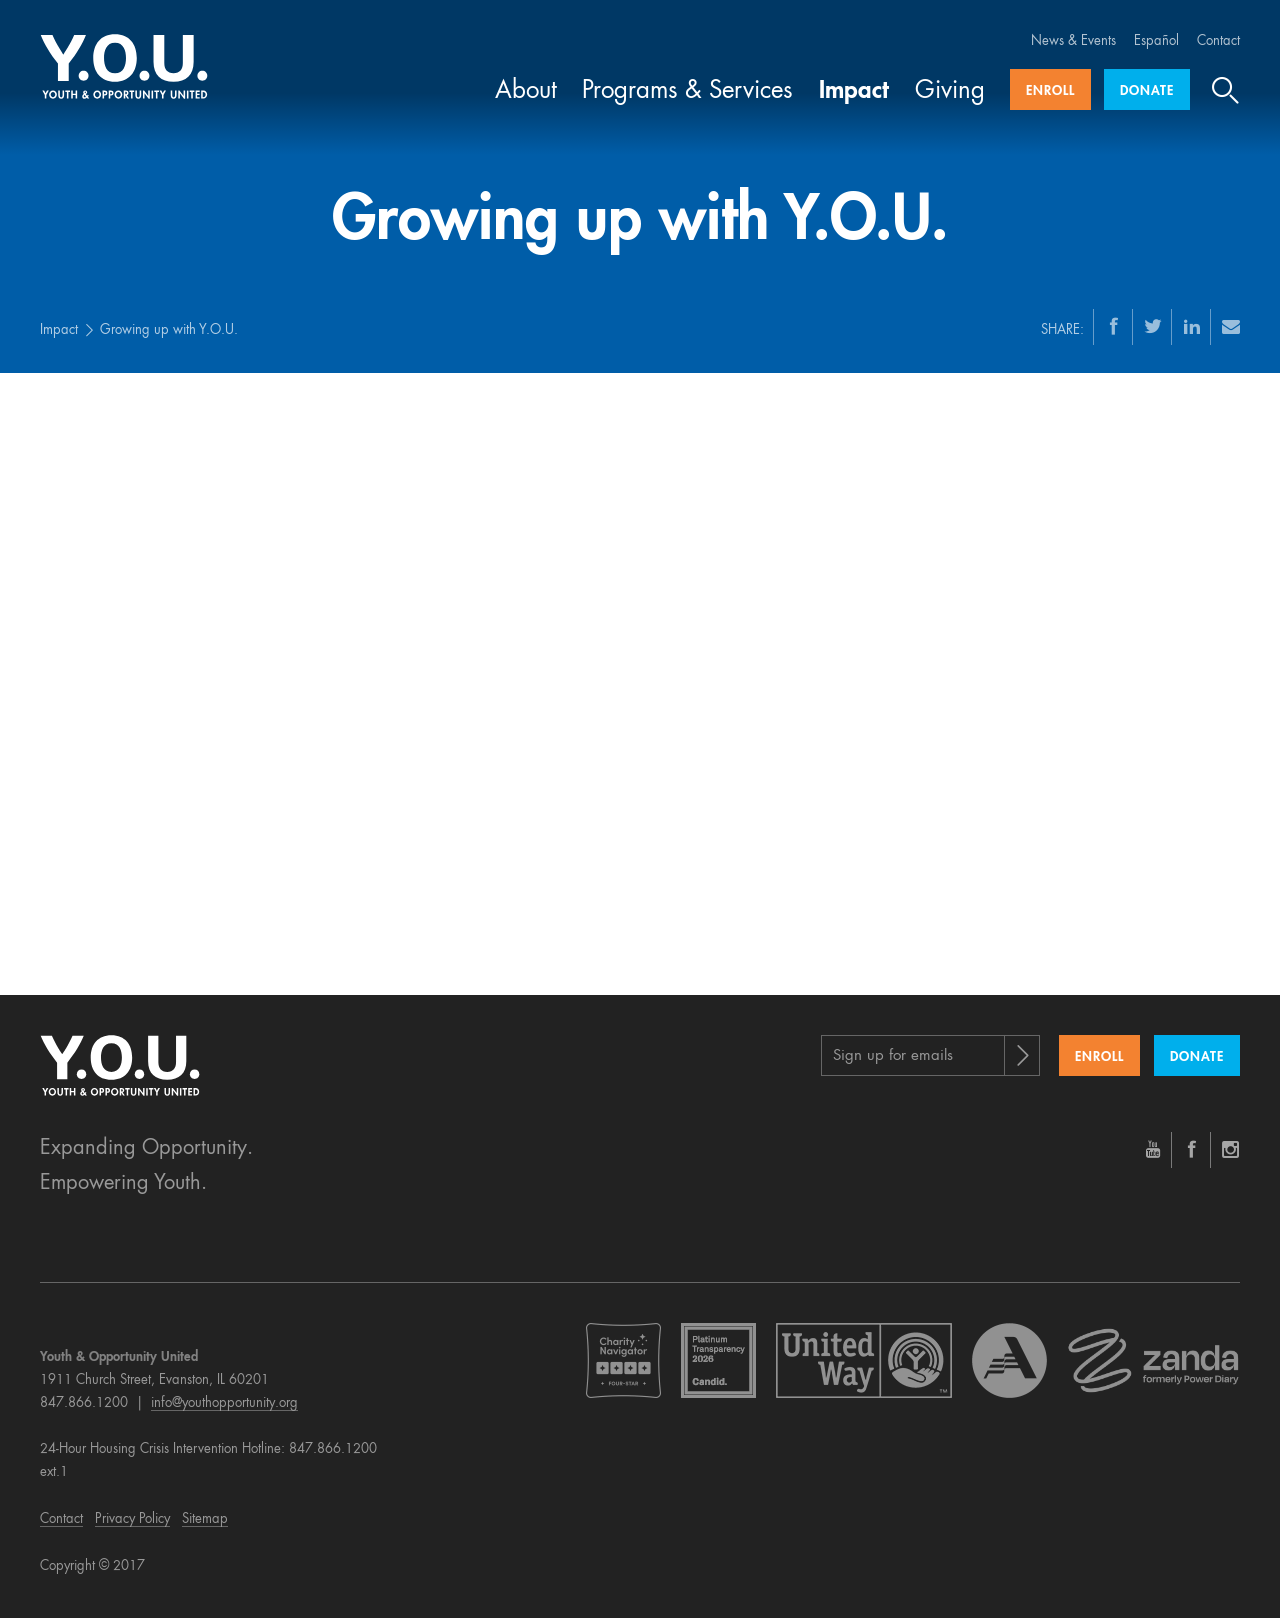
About (526, 92)
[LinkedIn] (1192, 326)
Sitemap (205, 1519)
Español (1156, 41)
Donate (1147, 91)
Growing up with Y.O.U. (169, 330)
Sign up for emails (893, 1056)
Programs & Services (687, 92)
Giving (950, 92)
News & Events (1073, 41)
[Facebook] (1114, 326)
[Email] (1231, 326)
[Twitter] (1153, 326)
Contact (1218, 41)
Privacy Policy (132, 1519)
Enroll (1050, 91)
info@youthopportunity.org (224, 1403)
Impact (854, 92)
